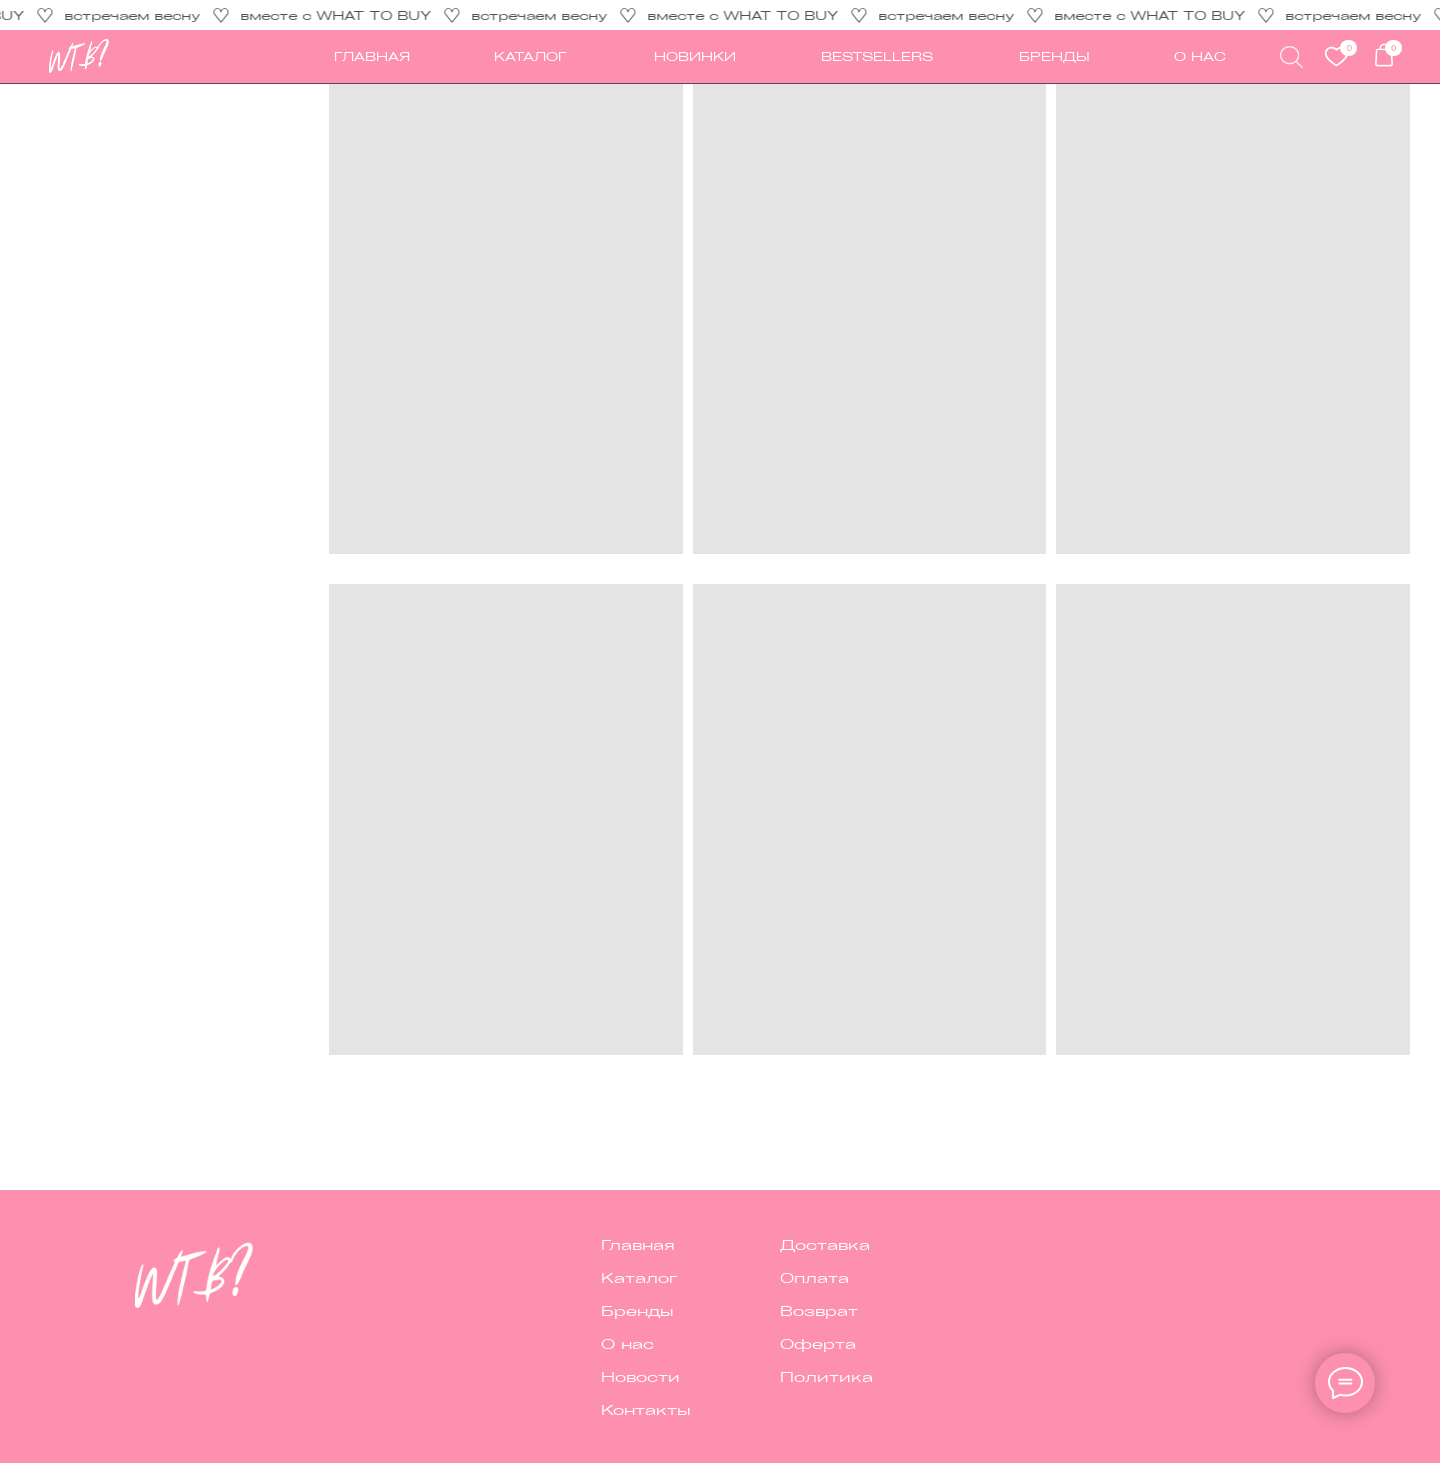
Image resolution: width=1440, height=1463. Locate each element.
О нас (627, 1343)
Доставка (825, 1244)
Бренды (1054, 56)
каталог (530, 56)
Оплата (814, 1277)
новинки (695, 56)
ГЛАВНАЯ (372, 56)
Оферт (812, 1343)
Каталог (639, 1277)
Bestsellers (877, 56)
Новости (640, 1376)
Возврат (819, 1310)
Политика (826, 1376)
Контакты (646, 1409)
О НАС (1200, 56)
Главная (638, 1244)
